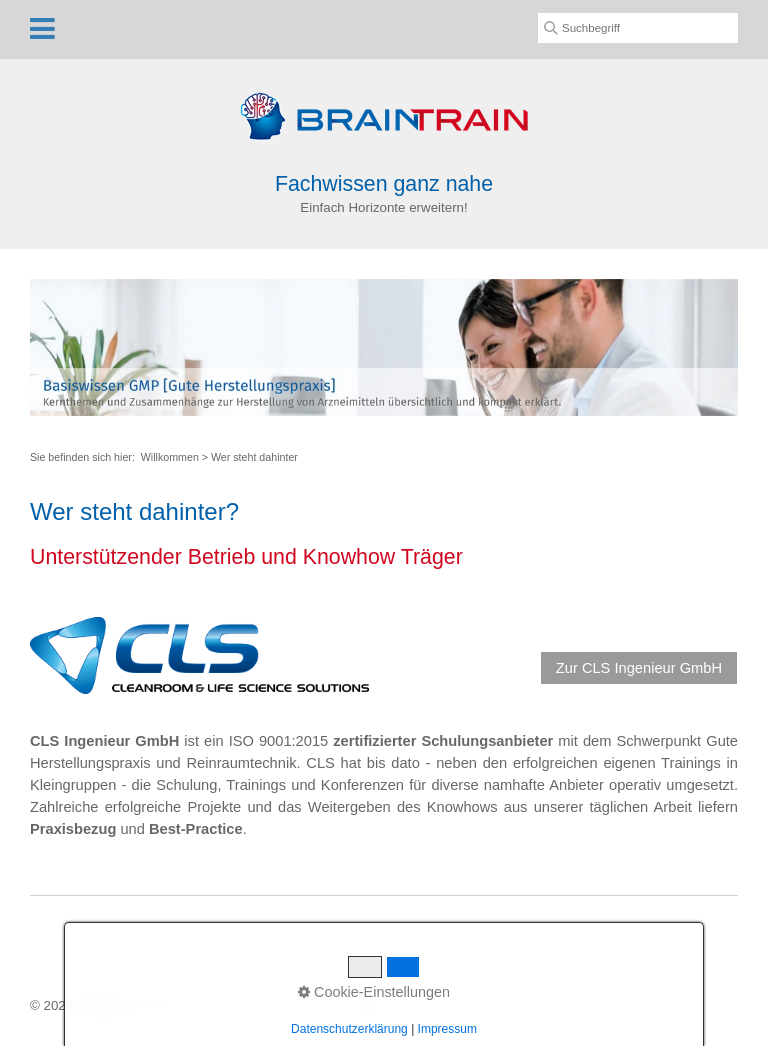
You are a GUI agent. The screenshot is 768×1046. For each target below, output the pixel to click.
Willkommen (170, 457)
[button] (639, 668)
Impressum (370, 1005)
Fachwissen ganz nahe (384, 184)
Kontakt (298, 1005)
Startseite (232, 1005)
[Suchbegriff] (638, 28)
